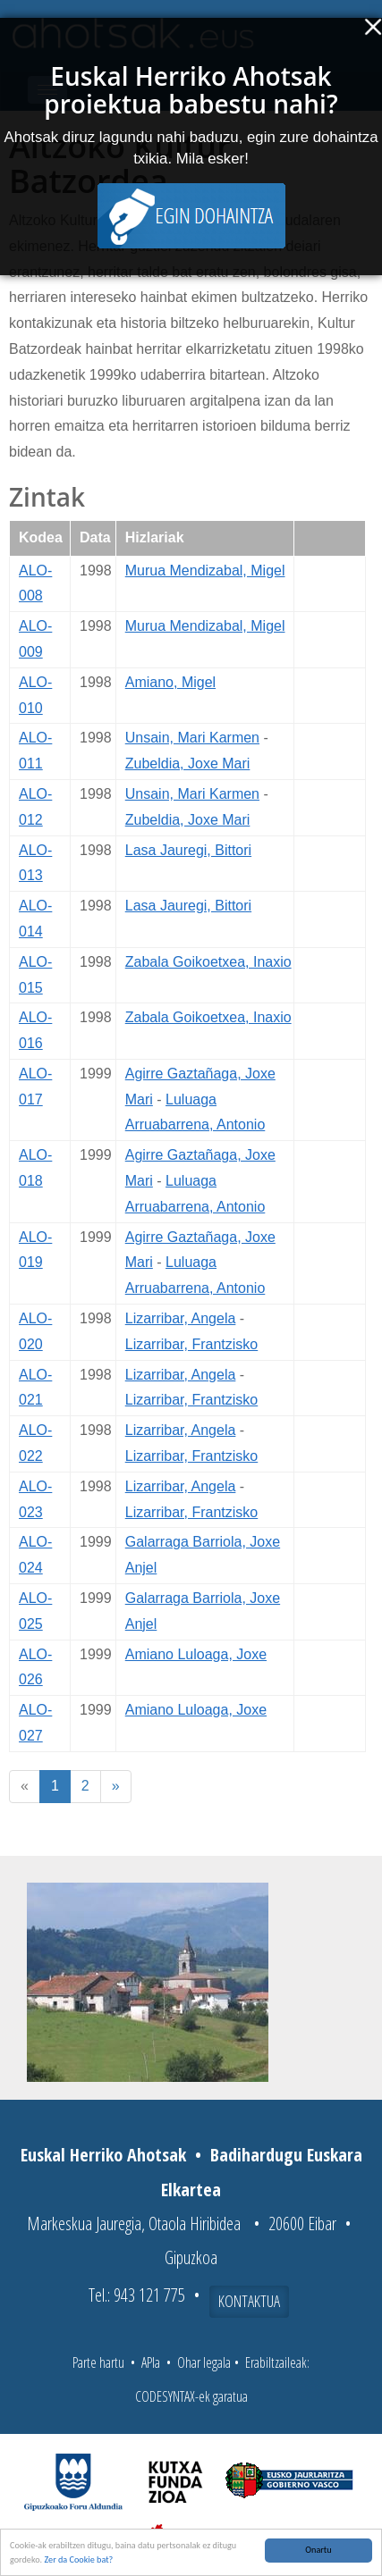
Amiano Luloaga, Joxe (196, 1654)
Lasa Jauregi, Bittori (188, 850)
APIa (150, 2362)
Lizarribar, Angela (180, 1318)
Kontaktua (249, 2301)
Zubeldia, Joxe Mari (187, 763)
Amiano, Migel (170, 682)
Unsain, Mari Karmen (192, 737)
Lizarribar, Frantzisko (192, 1344)
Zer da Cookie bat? (78, 2559)
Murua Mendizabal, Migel (205, 570)
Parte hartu (98, 2362)
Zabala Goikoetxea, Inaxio (208, 961)
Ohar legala (204, 2362)
